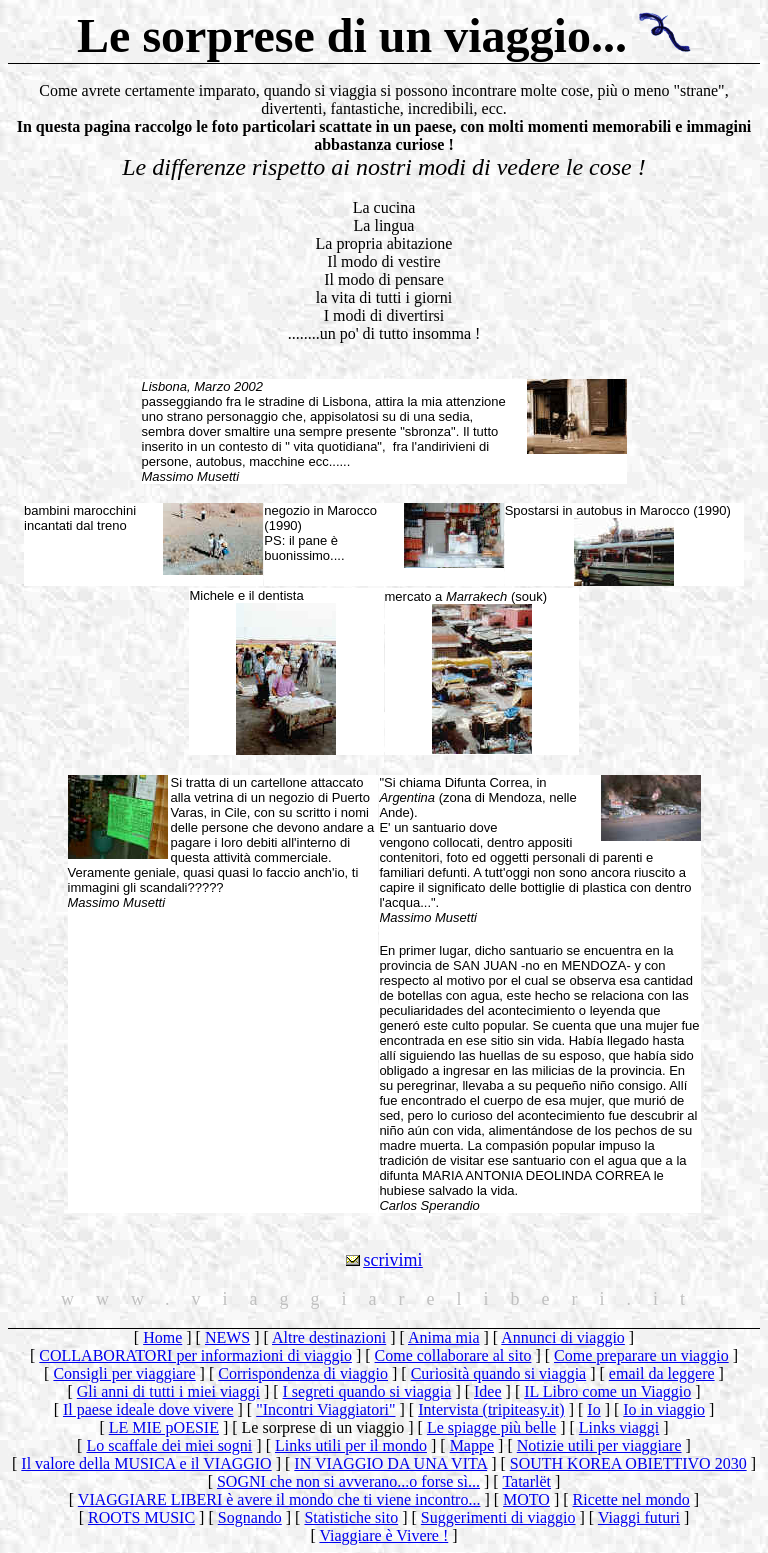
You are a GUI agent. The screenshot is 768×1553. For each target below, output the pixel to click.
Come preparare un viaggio (641, 1355)
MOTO (526, 1499)
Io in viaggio (664, 1409)
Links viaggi (619, 1427)
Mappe (472, 1445)
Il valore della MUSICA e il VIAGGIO (146, 1463)
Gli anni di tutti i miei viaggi (168, 1391)
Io (593, 1409)
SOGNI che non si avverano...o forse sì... (348, 1481)
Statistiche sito (351, 1517)
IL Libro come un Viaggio (607, 1391)
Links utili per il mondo (351, 1445)
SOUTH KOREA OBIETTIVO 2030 (628, 1463)
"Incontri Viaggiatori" (325, 1409)
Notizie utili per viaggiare (599, 1445)
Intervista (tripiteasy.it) (491, 1409)
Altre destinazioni (329, 1337)
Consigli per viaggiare (124, 1373)
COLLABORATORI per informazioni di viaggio (195, 1355)
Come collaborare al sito (453, 1355)
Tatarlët (526, 1481)
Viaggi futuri (639, 1517)
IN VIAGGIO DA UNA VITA (390, 1463)
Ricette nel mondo (631, 1499)
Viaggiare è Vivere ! (383, 1535)
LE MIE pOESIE (164, 1427)
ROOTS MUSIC (141, 1517)
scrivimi (393, 1260)
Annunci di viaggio (563, 1337)
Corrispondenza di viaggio (303, 1373)
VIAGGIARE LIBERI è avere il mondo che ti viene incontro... (279, 1499)
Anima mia (444, 1337)
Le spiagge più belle (491, 1427)
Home (162, 1337)
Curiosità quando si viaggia (499, 1373)
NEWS (227, 1337)
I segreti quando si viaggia (367, 1391)
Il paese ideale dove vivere (148, 1409)
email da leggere (662, 1373)
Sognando (250, 1517)
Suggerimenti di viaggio (498, 1517)
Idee (488, 1391)
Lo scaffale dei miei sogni (169, 1445)
